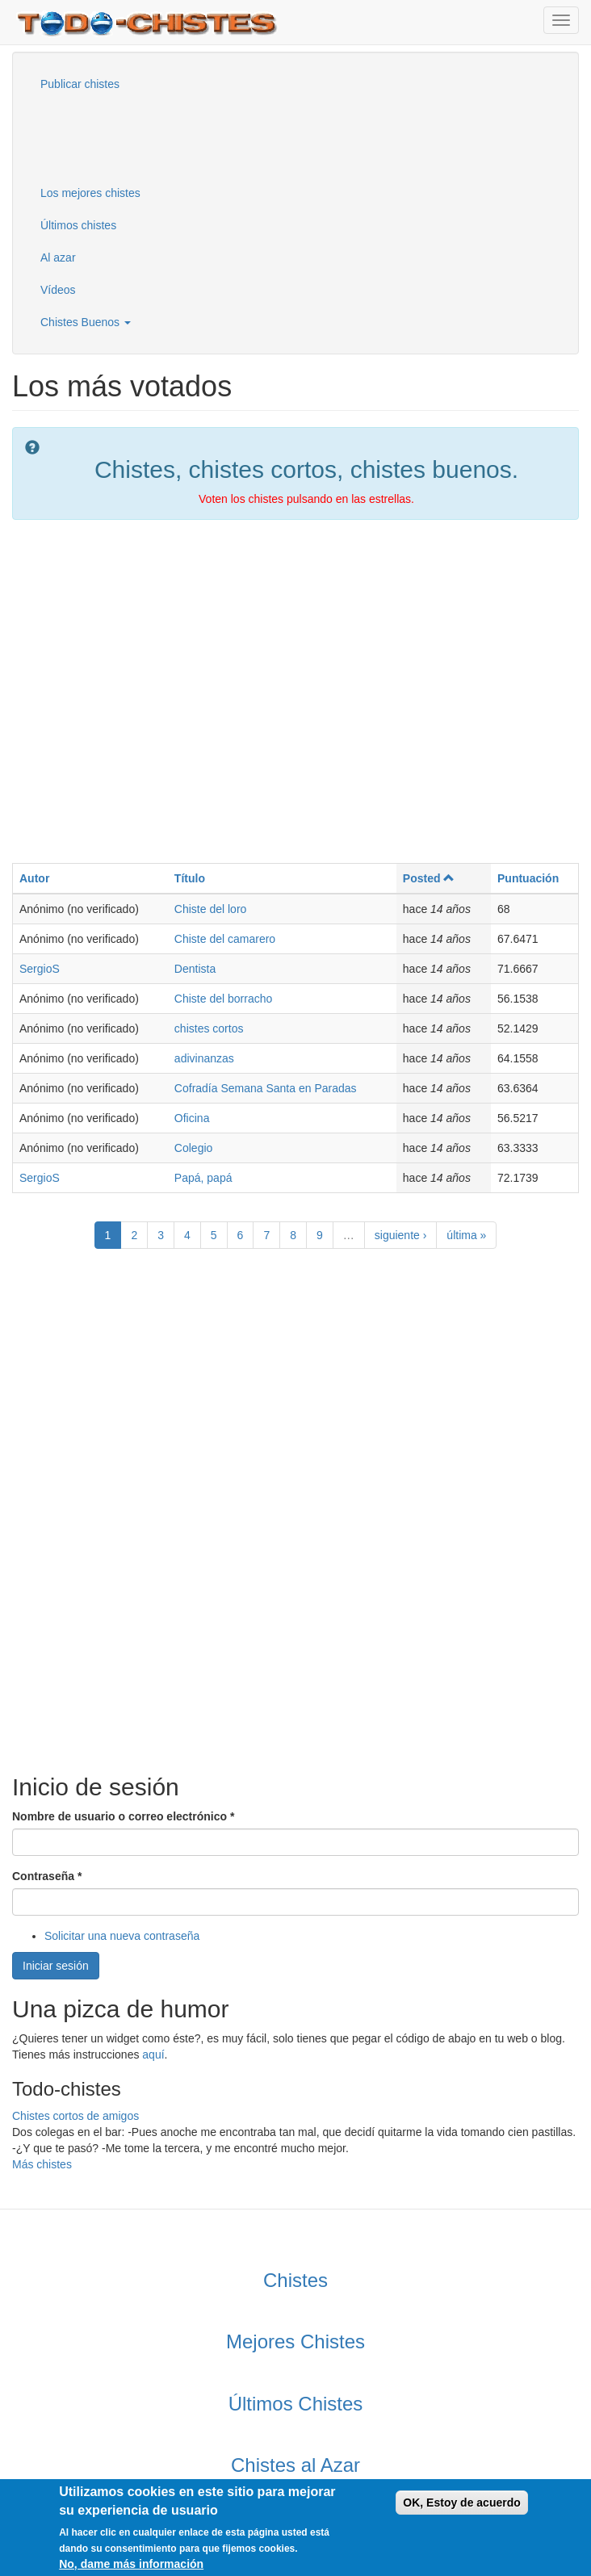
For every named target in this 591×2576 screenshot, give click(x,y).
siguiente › (401, 1235)
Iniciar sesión (56, 1965)
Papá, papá (203, 1177)
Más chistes (42, 2164)
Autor (34, 878)
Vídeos (58, 289)
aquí (153, 2054)
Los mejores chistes (90, 192)
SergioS (39, 968)
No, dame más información (131, 2565)
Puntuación (528, 878)
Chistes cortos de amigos (75, 2115)
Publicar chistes (79, 83)
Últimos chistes (78, 225)
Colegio (193, 1147)
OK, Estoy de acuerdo (461, 2504)
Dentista (195, 968)
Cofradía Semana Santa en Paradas (265, 1088)
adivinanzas (204, 1058)
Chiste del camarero (224, 938)
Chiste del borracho (223, 998)
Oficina (192, 1118)
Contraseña (47, 1876)
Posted (429, 878)
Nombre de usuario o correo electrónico (123, 1816)
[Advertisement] (109, 136)
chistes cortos (209, 1028)
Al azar (58, 257)
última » (466, 1235)
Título (189, 878)
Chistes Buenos (85, 322)
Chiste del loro (210, 909)
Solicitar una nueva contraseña (121, 1935)
